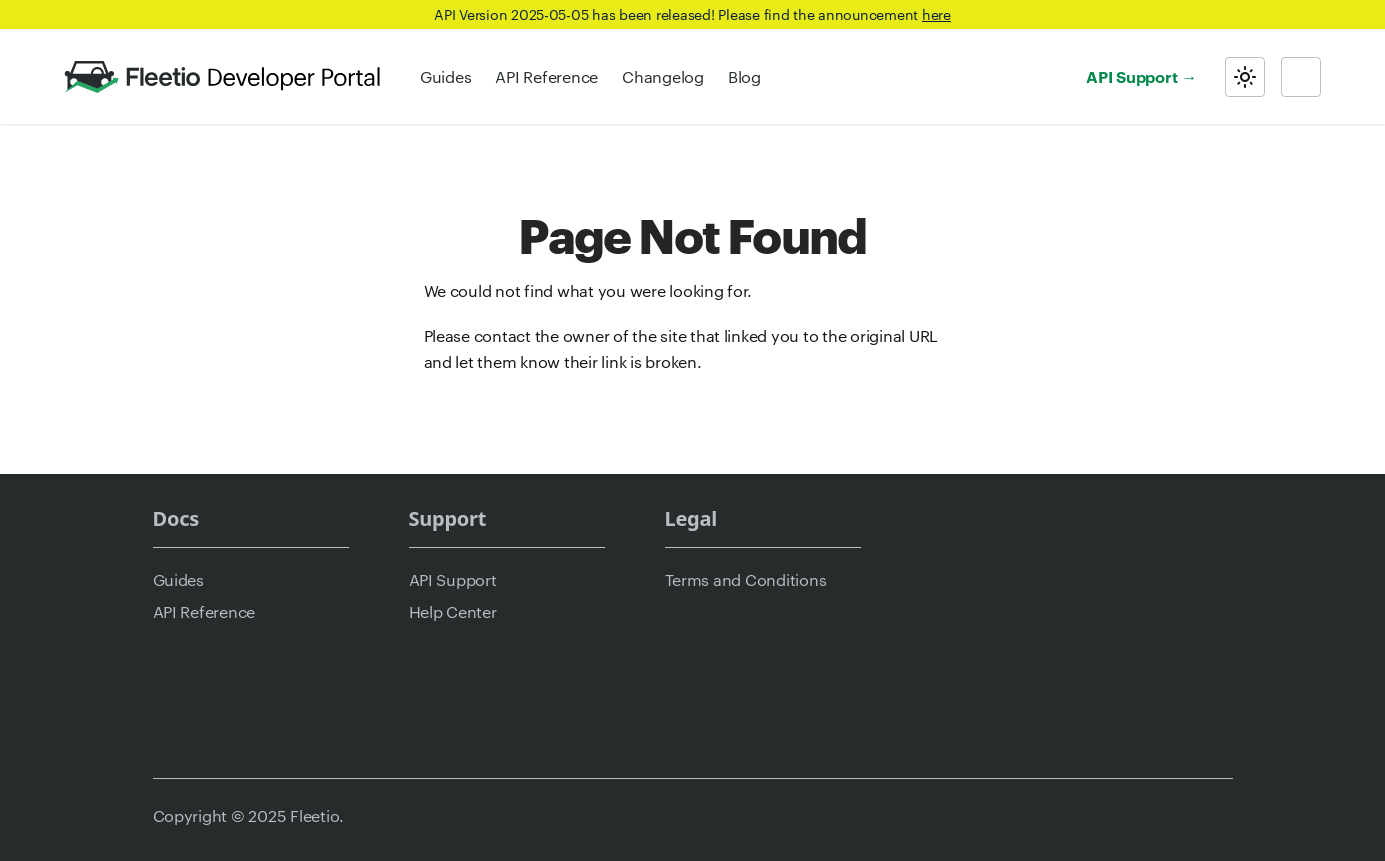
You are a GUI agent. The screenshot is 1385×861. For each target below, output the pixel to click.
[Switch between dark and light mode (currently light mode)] (1245, 77)
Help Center (453, 611)
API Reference (546, 76)
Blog (744, 76)
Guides (445, 76)
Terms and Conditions (746, 579)
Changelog (663, 76)
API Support (1131, 76)
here (936, 14)
